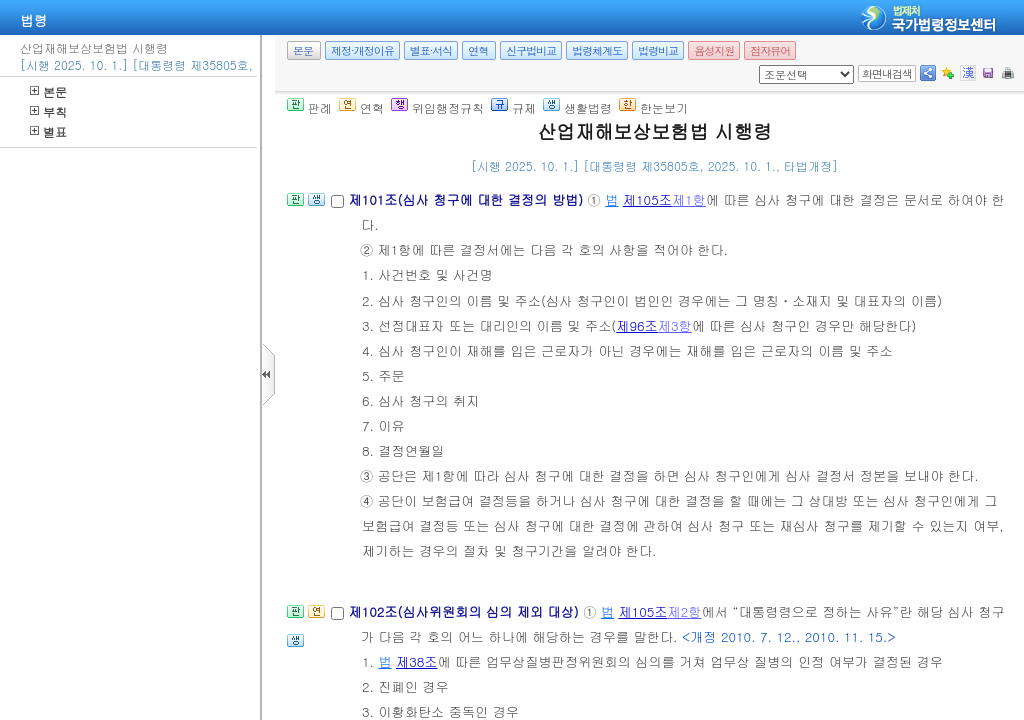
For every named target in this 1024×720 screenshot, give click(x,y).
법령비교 (658, 50)
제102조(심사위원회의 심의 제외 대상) (465, 611)
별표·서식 (431, 50)
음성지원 (714, 50)
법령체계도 (597, 50)
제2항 (685, 611)
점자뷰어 (770, 50)
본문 (48, 91)
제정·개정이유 (362, 50)
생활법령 (577, 107)
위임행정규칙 (437, 107)
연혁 (478, 50)
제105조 (647, 199)
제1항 (689, 199)
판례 (309, 107)
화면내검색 (887, 73)
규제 (513, 107)
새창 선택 (765, 65)
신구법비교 (531, 50)
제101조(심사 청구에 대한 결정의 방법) (467, 199)
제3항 (675, 325)
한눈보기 (653, 107)
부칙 (48, 111)
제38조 (417, 661)
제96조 (637, 325)
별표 (48, 131)
